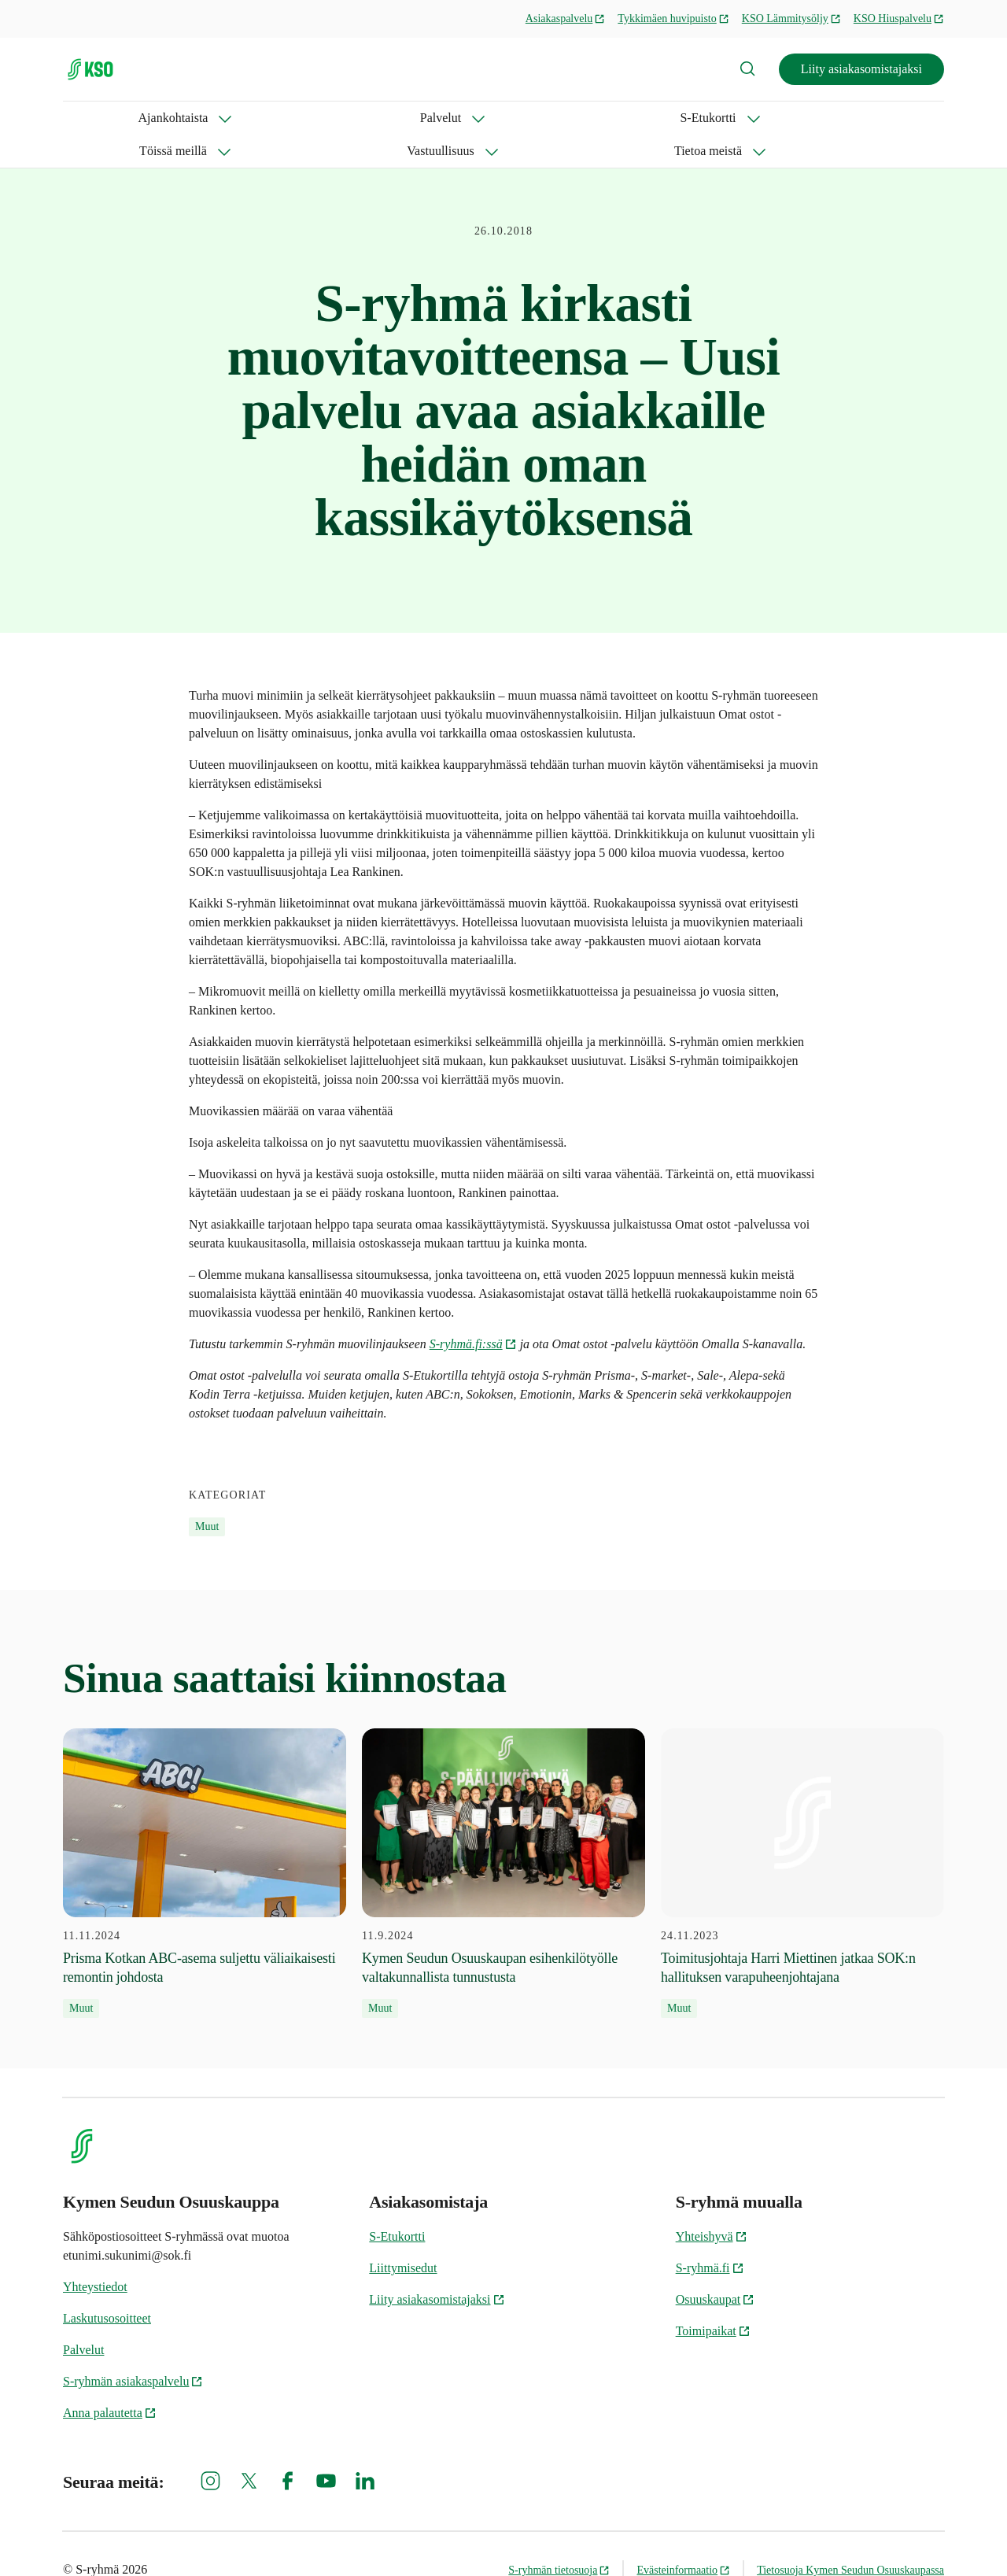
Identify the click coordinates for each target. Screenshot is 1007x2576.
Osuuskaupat (715, 2266)
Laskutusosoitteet (107, 2285)
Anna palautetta (110, 2379)
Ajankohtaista (98, 117)
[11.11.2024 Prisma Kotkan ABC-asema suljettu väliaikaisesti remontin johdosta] (204, 1840)
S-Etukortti (296, 117)
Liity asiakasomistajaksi (861, 69)
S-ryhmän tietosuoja (559, 2537)
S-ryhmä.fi (710, 2235)
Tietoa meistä (635, 117)
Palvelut (200, 117)
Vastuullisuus (519, 117)
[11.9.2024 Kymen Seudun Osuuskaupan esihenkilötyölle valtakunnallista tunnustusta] (503, 1840)
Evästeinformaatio (683, 2537)
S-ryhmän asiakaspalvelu (133, 2348)
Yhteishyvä (711, 2203)
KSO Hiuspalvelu (899, 18)
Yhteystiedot (95, 2253)
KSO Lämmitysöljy (791, 18)
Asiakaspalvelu (566, 18)
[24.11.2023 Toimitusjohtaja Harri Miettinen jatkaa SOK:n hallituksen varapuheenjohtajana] (802, 1840)
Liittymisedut (403, 2235)
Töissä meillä (405, 117)
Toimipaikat (713, 2297)
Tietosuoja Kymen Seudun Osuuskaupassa (850, 2537)
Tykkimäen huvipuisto (673, 18)
